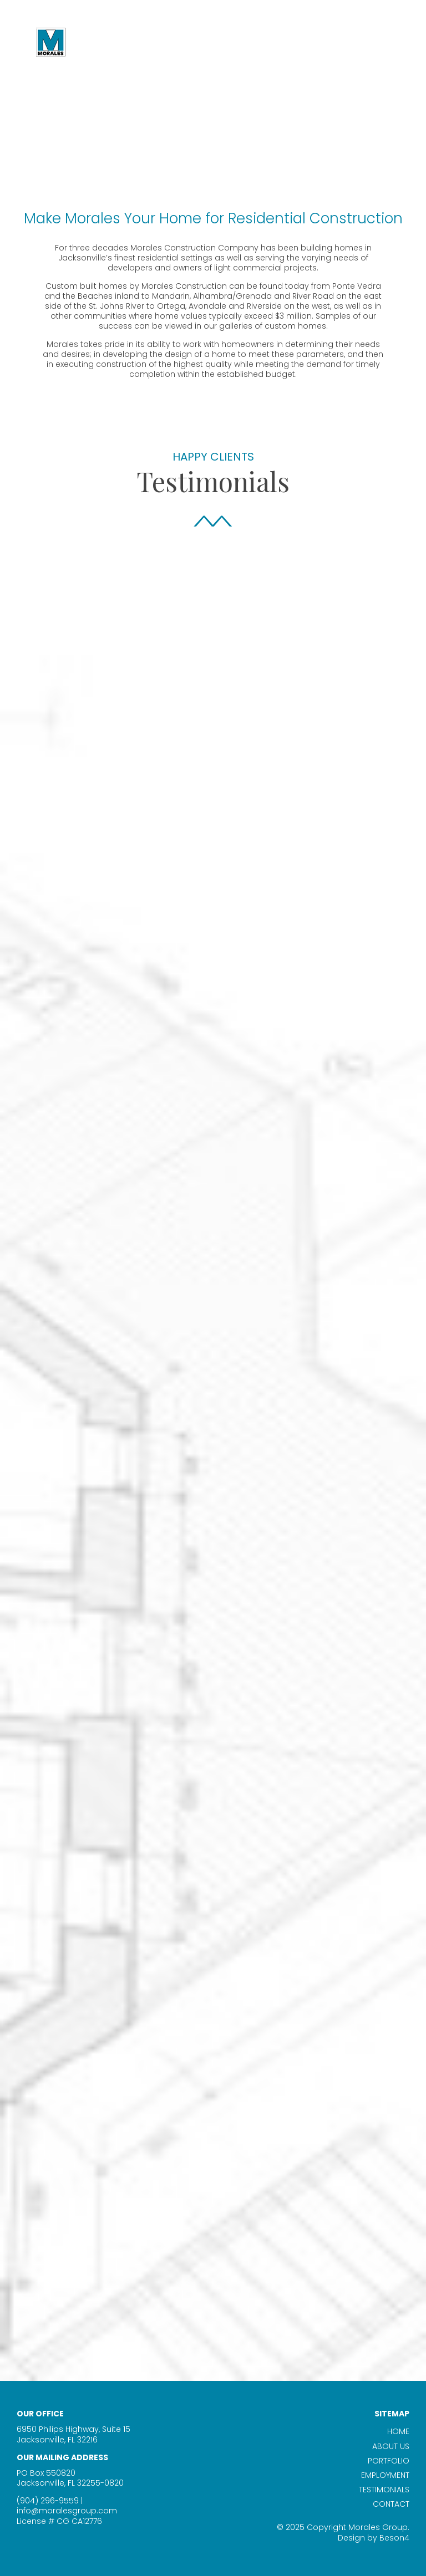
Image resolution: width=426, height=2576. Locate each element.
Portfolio (388, 2460)
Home (398, 2431)
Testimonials (384, 2489)
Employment (385, 2475)
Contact (391, 2503)
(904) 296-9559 (48, 2500)
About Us (390, 2446)
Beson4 (394, 2537)
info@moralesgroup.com (67, 2510)
